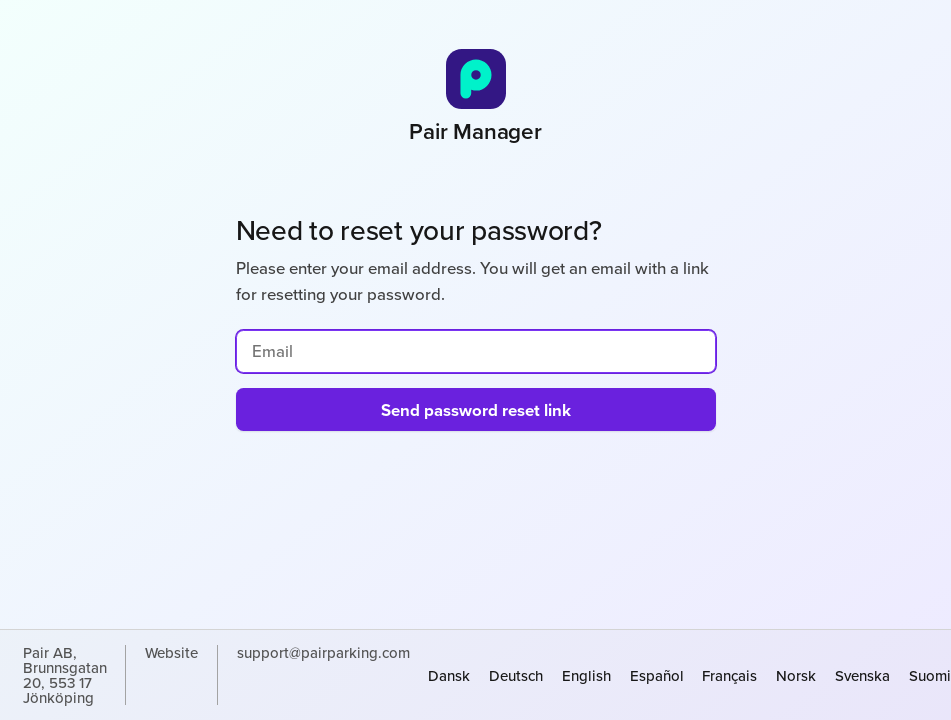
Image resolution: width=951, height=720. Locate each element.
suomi (930, 675)
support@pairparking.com (323, 654)
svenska (862, 675)
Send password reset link (476, 410)
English (586, 675)
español (657, 675)
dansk (449, 675)
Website (171, 654)
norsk (796, 675)
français (729, 675)
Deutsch (516, 675)
